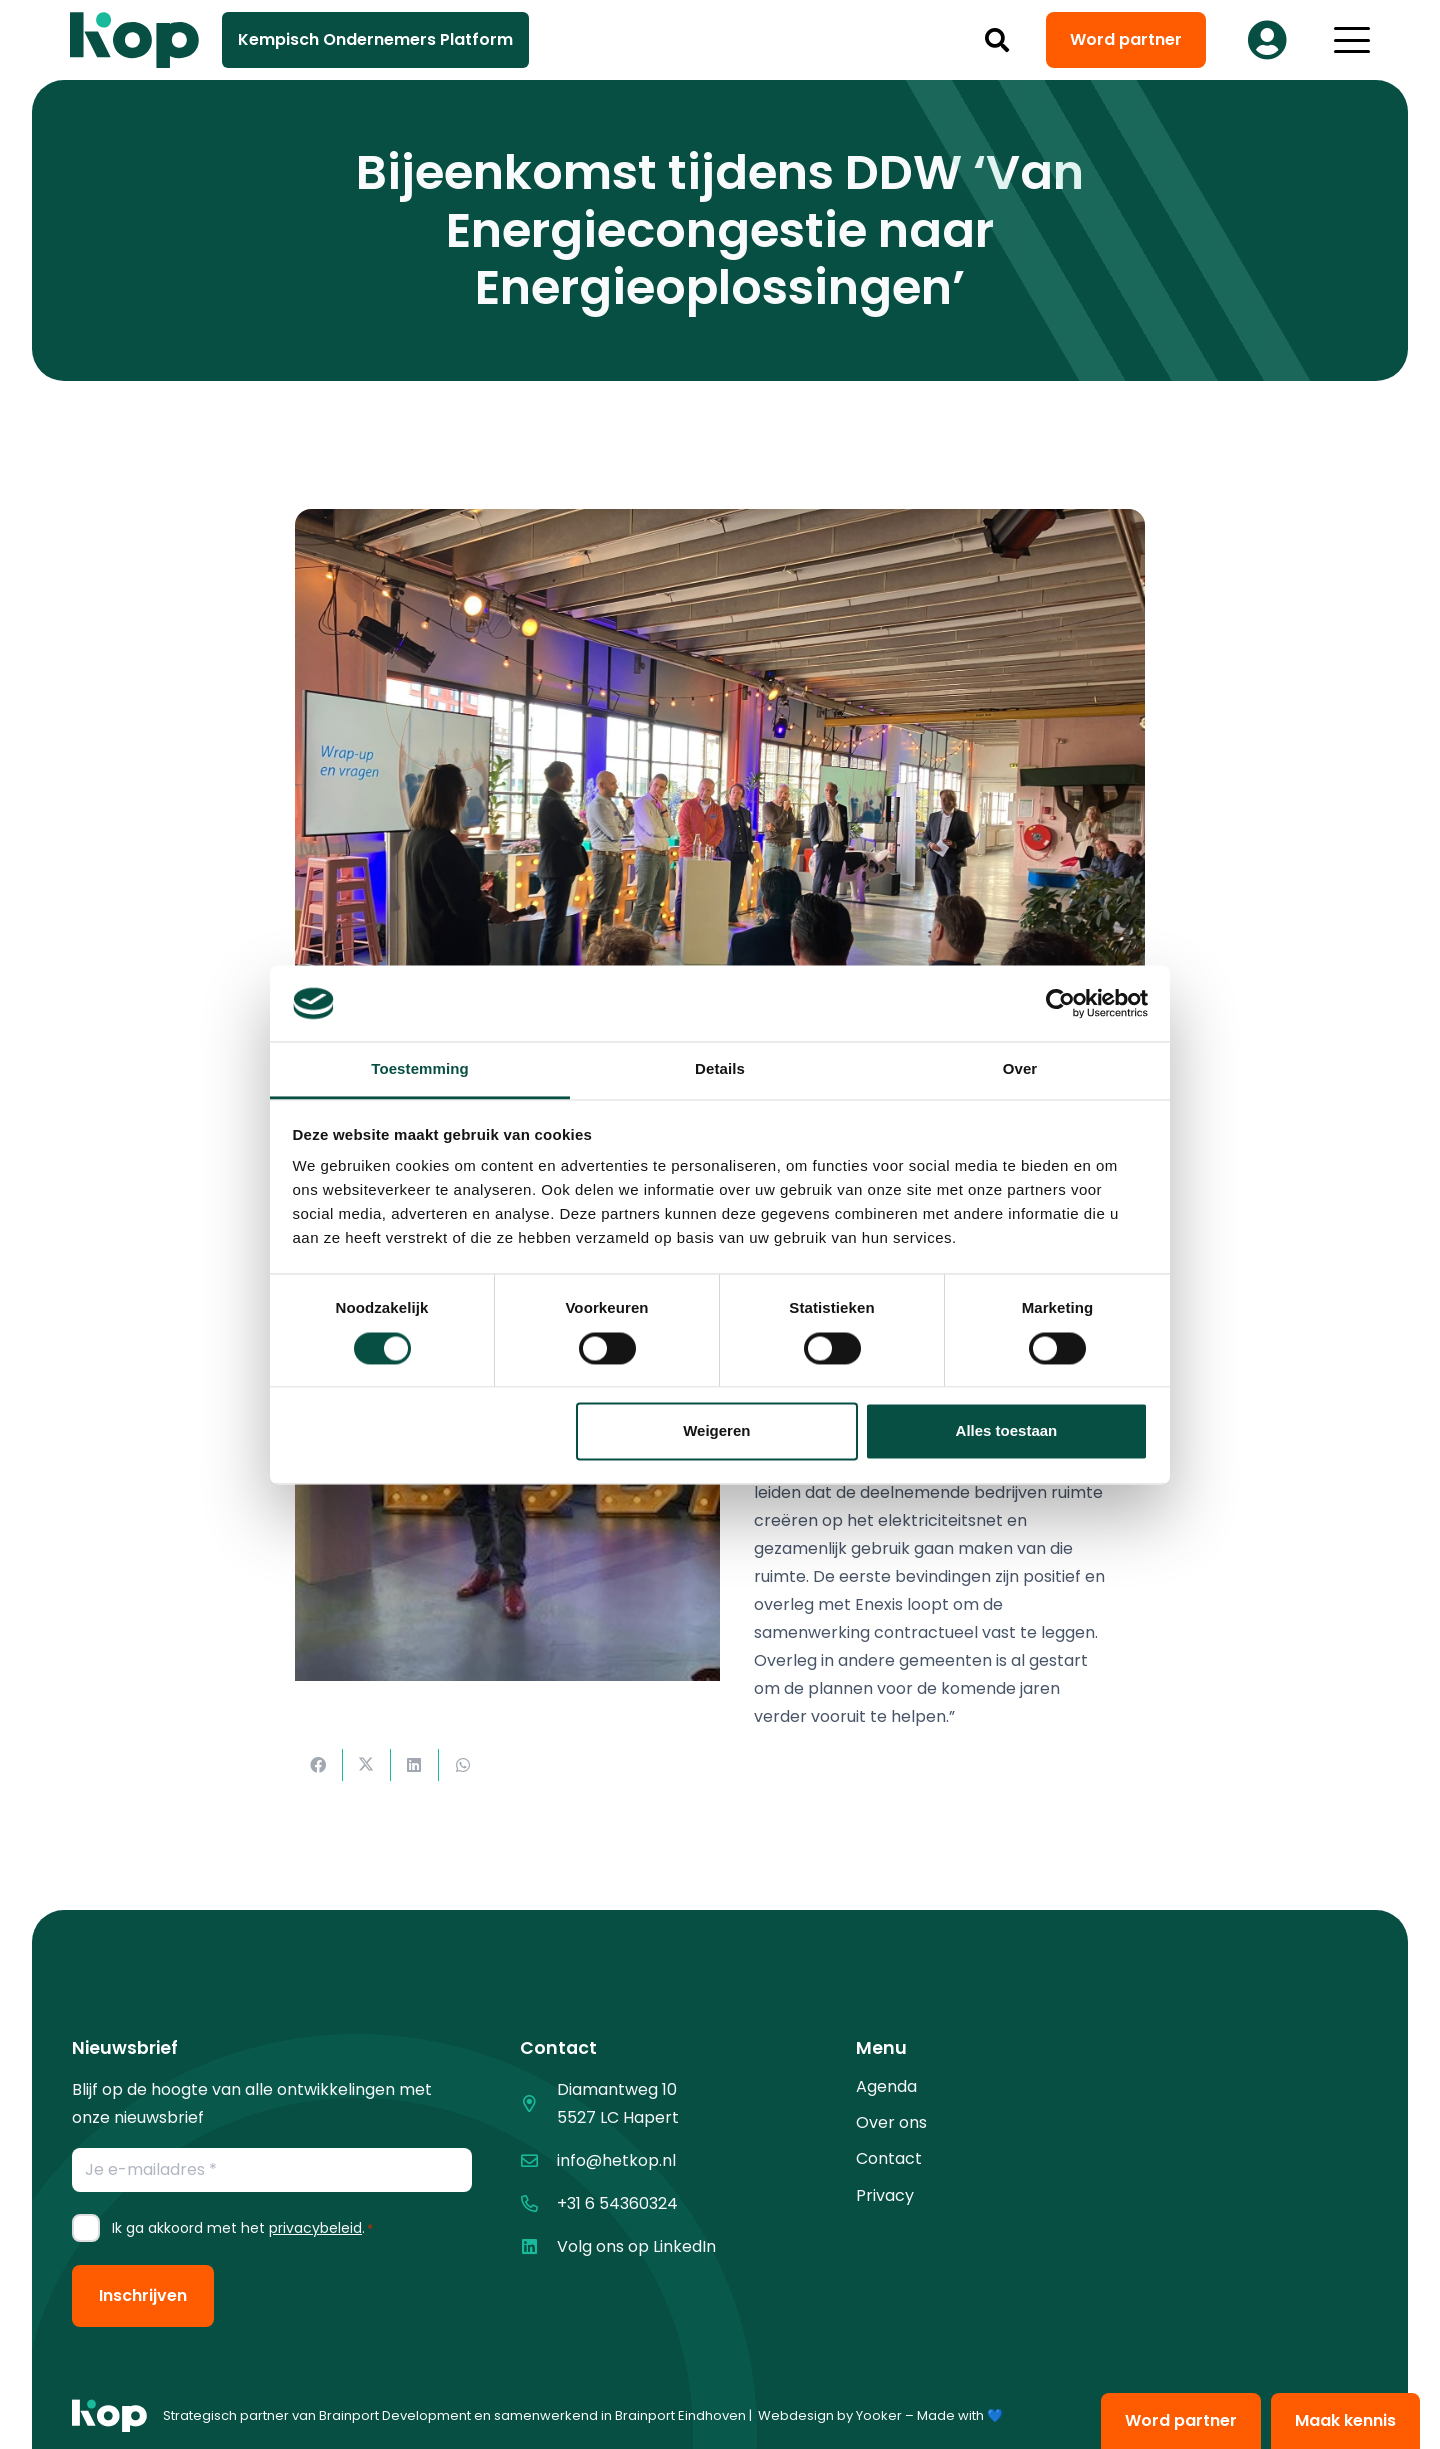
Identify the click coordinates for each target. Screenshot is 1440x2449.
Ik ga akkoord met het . (242, 2228)
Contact (889, 2158)
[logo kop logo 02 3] (135, 40)
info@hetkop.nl (616, 2160)
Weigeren (716, 1431)
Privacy (885, 2195)
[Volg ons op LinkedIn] (538, 2246)
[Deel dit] (319, 1765)
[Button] (1267, 40)
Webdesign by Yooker (830, 2415)
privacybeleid (315, 2228)
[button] (997, 40)
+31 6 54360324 (617, 2203)
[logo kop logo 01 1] (109, 2416)
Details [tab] (720, 1069)
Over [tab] (1020, 1069)
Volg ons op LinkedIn (636, 2246)
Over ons (891, 2122)
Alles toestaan (1007, 1431)
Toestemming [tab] (420, 1069)
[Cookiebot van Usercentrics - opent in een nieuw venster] (1060, 1003)
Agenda (886, 2086)
